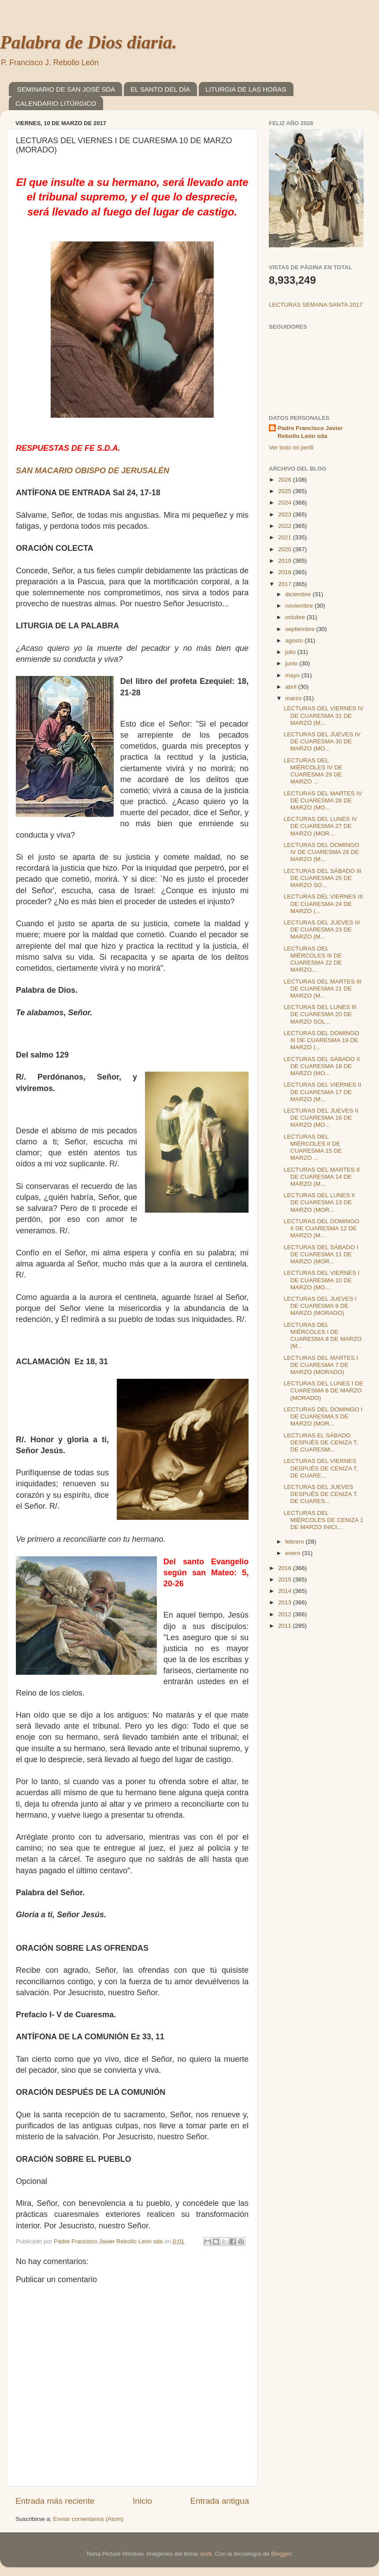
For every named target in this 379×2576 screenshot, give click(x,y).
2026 (285, 479)
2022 (285, 526)
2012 (285, 1614)
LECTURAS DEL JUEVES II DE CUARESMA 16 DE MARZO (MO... (321, 1117)
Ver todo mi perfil (291, 447)
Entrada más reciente (55, 2500)
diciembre (298, 594)
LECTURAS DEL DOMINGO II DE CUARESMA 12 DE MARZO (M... (321, 1228)
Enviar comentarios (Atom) (88, 2519)
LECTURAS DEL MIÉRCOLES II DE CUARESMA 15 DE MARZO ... (313, 1147)
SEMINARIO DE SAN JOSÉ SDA (66, 89)
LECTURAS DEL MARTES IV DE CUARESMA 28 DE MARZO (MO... (323, 800)
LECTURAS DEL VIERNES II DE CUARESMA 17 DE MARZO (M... (322, 1091)
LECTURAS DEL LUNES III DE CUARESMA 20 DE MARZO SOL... (320, 1014)
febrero (295, 1541)
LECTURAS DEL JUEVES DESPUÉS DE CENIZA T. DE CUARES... (321, 1494)
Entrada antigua (219, 2500)
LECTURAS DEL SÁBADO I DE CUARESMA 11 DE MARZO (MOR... (321, 1254)
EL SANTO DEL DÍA (160, 89)
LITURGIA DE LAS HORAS (245, 89)
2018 (285, 572)
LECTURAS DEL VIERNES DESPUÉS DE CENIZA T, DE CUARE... (321, 1468)
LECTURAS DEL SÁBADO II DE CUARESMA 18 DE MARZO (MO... (322, 1066)
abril (291, 686)
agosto (295, 640)
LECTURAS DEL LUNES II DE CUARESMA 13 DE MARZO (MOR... (319, 1202)
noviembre (300, 605)
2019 (285, 560)
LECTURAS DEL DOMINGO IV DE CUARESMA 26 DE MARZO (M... (321, 852)
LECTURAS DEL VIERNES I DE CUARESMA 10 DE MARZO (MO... (322, 1279)
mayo (293, 675)
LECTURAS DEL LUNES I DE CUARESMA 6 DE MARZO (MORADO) (323, 1390)
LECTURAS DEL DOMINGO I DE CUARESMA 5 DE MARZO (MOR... (323, 1416)
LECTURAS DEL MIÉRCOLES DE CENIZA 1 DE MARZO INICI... (324, 1520)
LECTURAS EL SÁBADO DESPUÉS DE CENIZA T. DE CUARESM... (321, 1442)
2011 (285, 1625)
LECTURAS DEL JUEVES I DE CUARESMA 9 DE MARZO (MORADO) (320, 1305)
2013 (285, 1602)
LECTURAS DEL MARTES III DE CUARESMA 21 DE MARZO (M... (322, 988)
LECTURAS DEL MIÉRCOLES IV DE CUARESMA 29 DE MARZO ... (313, 771)
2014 (285, 1591)
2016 (285, 1568)
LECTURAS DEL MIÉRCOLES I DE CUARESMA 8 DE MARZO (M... (323, 1335)
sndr (206, 2553)
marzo (294, 698)
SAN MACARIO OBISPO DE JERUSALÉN (92, 470)
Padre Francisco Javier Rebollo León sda (310, 432)
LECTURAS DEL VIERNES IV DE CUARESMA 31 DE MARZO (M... (324, 715)
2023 (285, 514)
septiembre (300, 629)
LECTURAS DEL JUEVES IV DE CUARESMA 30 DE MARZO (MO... (322, 741)
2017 (285, 584)
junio (292, 663)
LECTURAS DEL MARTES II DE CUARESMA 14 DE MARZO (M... (322, 1176)
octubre (296, 617)
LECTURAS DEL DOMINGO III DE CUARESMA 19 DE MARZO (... (321, 1040)
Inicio (142, 2500)
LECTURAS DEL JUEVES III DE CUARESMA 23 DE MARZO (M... (322, 929)
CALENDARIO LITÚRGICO (55, 103)
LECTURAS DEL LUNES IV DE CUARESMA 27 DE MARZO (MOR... (320, 826)
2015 (285, 1579)
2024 (285, 502)
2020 (285, 549)
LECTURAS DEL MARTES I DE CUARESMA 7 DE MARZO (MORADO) (321, 1365)
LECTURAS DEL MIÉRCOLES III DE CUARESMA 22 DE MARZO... (313, 959)
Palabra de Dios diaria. (88, 42)
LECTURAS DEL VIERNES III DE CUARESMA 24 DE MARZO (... (323, 903)
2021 (285, 537)
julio (291, 652)
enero (293, 1553)
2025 (285, 491)
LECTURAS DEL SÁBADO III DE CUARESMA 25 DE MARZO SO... (323, 878)
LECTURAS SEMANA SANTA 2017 (316, 304)
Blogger (281, 2553)
